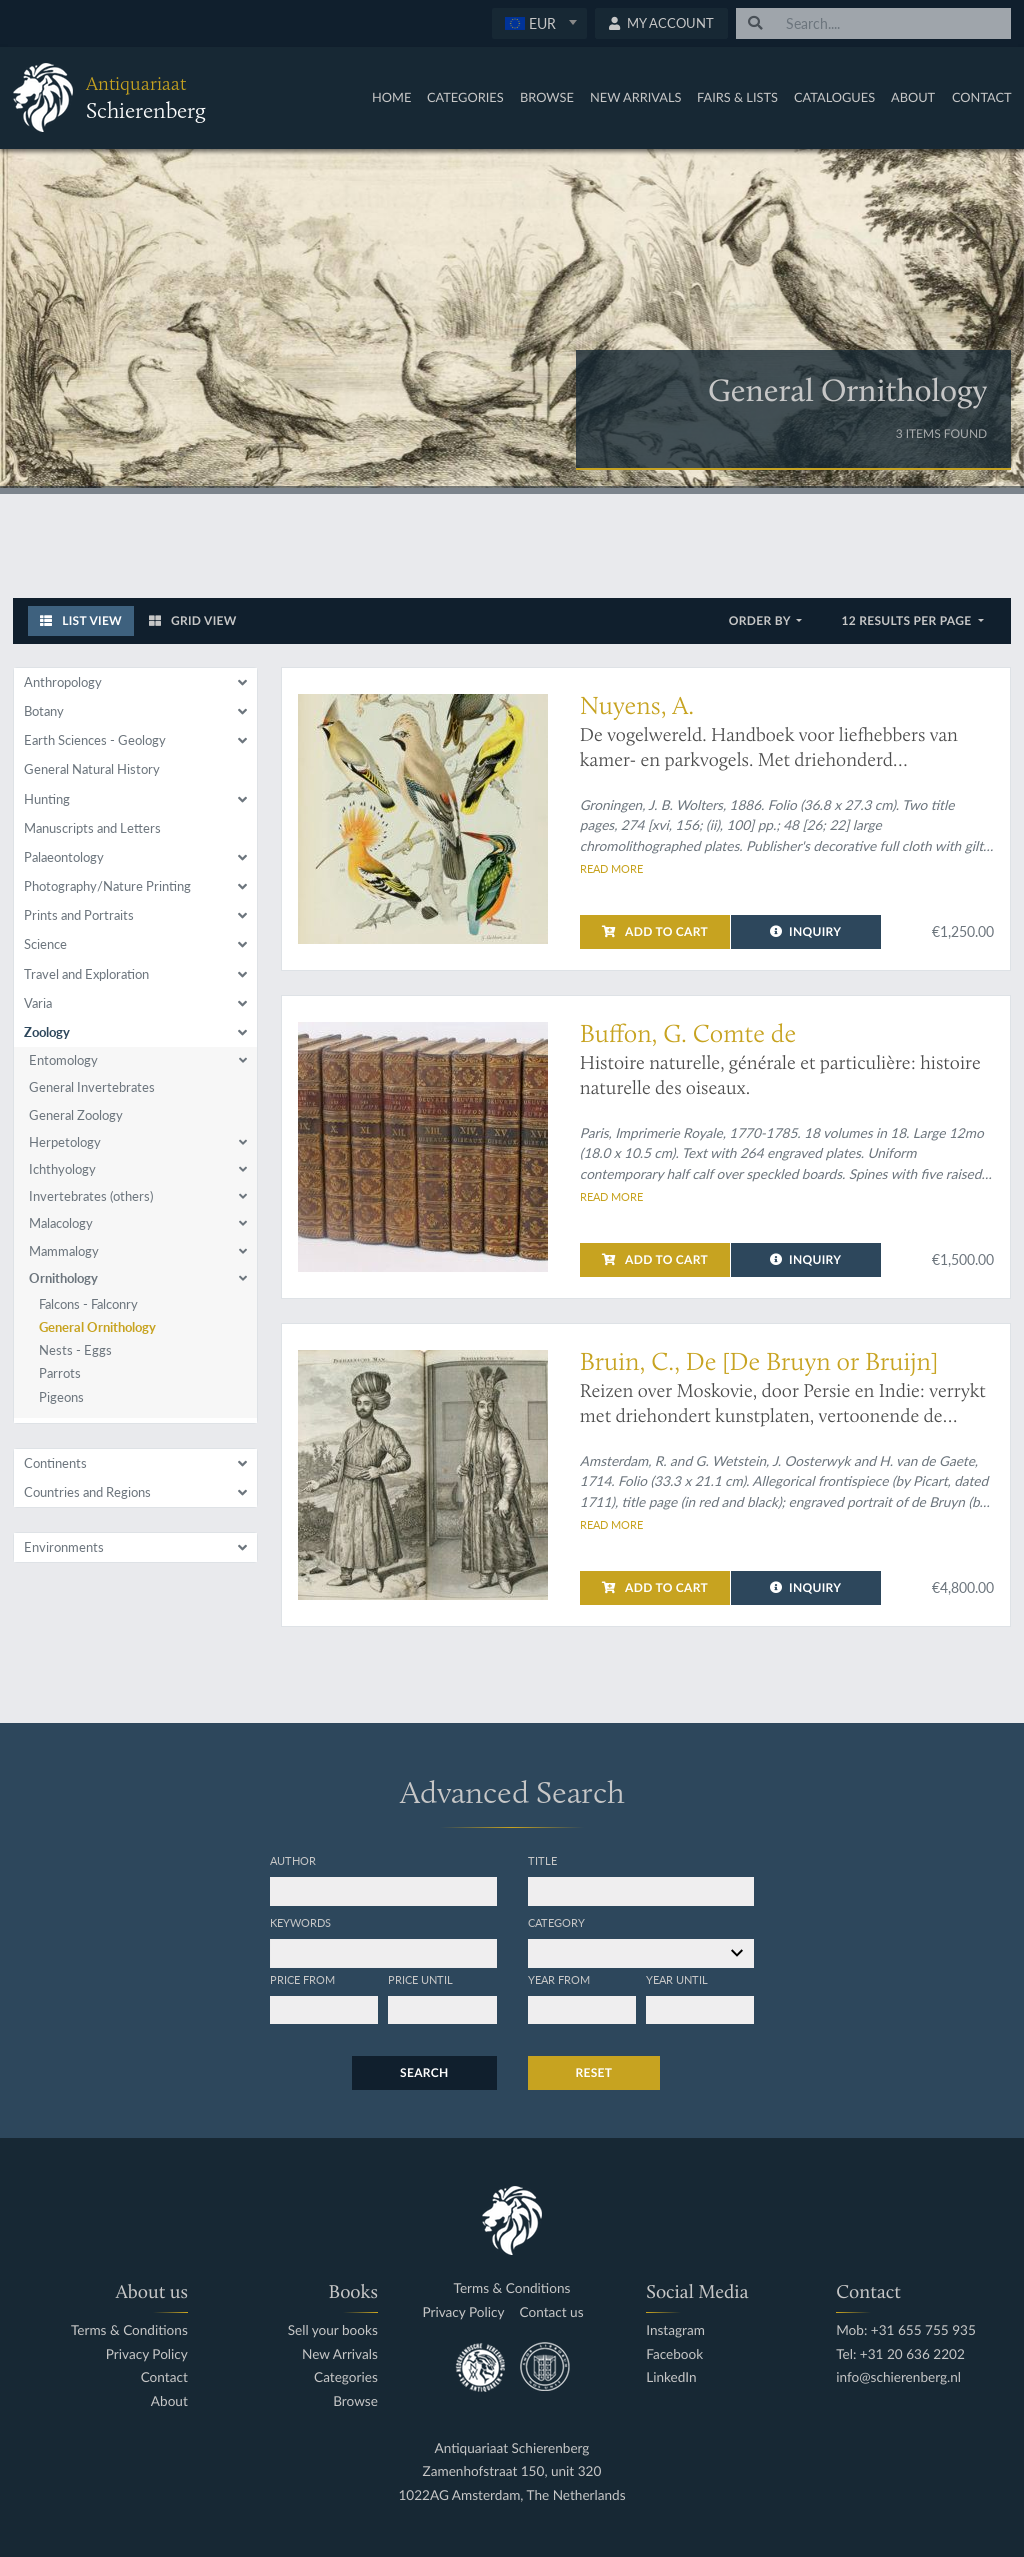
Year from (559, 1979)
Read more (611, 868)
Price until (420, 1979)
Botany (44, 711)
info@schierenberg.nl (898, 2377)
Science (45, 944)
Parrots (60, 1373)
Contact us (552, 2312)
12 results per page (907, 620)
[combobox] (539, 23)
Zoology (47, 1032)
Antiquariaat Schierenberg (512, 2448)
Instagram (675, 2330)
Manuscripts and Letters (92, 828)
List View (81, 620)
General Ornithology (97, 1327)
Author (293, 1860)
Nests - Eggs (75, 1350)
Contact (982, 97)
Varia (38, 1003)
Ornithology (63, 1278)
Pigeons (61, 1397)
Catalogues (834, 97)
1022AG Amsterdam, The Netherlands (511, 2495)
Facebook (674, 2354)
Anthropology (63, 682)
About (913, 97)
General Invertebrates (92, 1087)
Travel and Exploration (86, 974)
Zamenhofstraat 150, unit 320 (512, 2471)
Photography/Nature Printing (107, 886)
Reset (594, 2072)
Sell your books (333, 2330)
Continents (55, 1463)
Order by (761, 620)
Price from (302, 1979)
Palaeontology (64, 857)
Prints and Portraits (79, 915)
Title (542, 1860)
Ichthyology (62, 1169)
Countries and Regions (87, 1492)
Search (424, 2072)
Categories (465, 97)
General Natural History (92, 769)
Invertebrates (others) (91, 1196)
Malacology (61, 1223)
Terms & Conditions (129, 2330)
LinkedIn (671, 2377)
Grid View (193, 620)
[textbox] (539, 23)
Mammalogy (64, 1251)
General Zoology (76, 1115)
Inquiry (805, 931)
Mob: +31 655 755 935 (906, 2330)
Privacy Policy (147, 2354)
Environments (64, 1547)
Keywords (300, 1922)
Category (556, 1922)
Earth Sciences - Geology (95, 740)
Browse (547, 97)
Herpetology (65, 1142)
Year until (677, 1979)
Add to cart (655, 931)
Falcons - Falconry (88, 1304)
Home (391, 97)
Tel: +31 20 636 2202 (900, 2354)
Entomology (63, 1060)
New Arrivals (636, 97)
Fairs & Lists (737, 97)
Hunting (47, 799)
